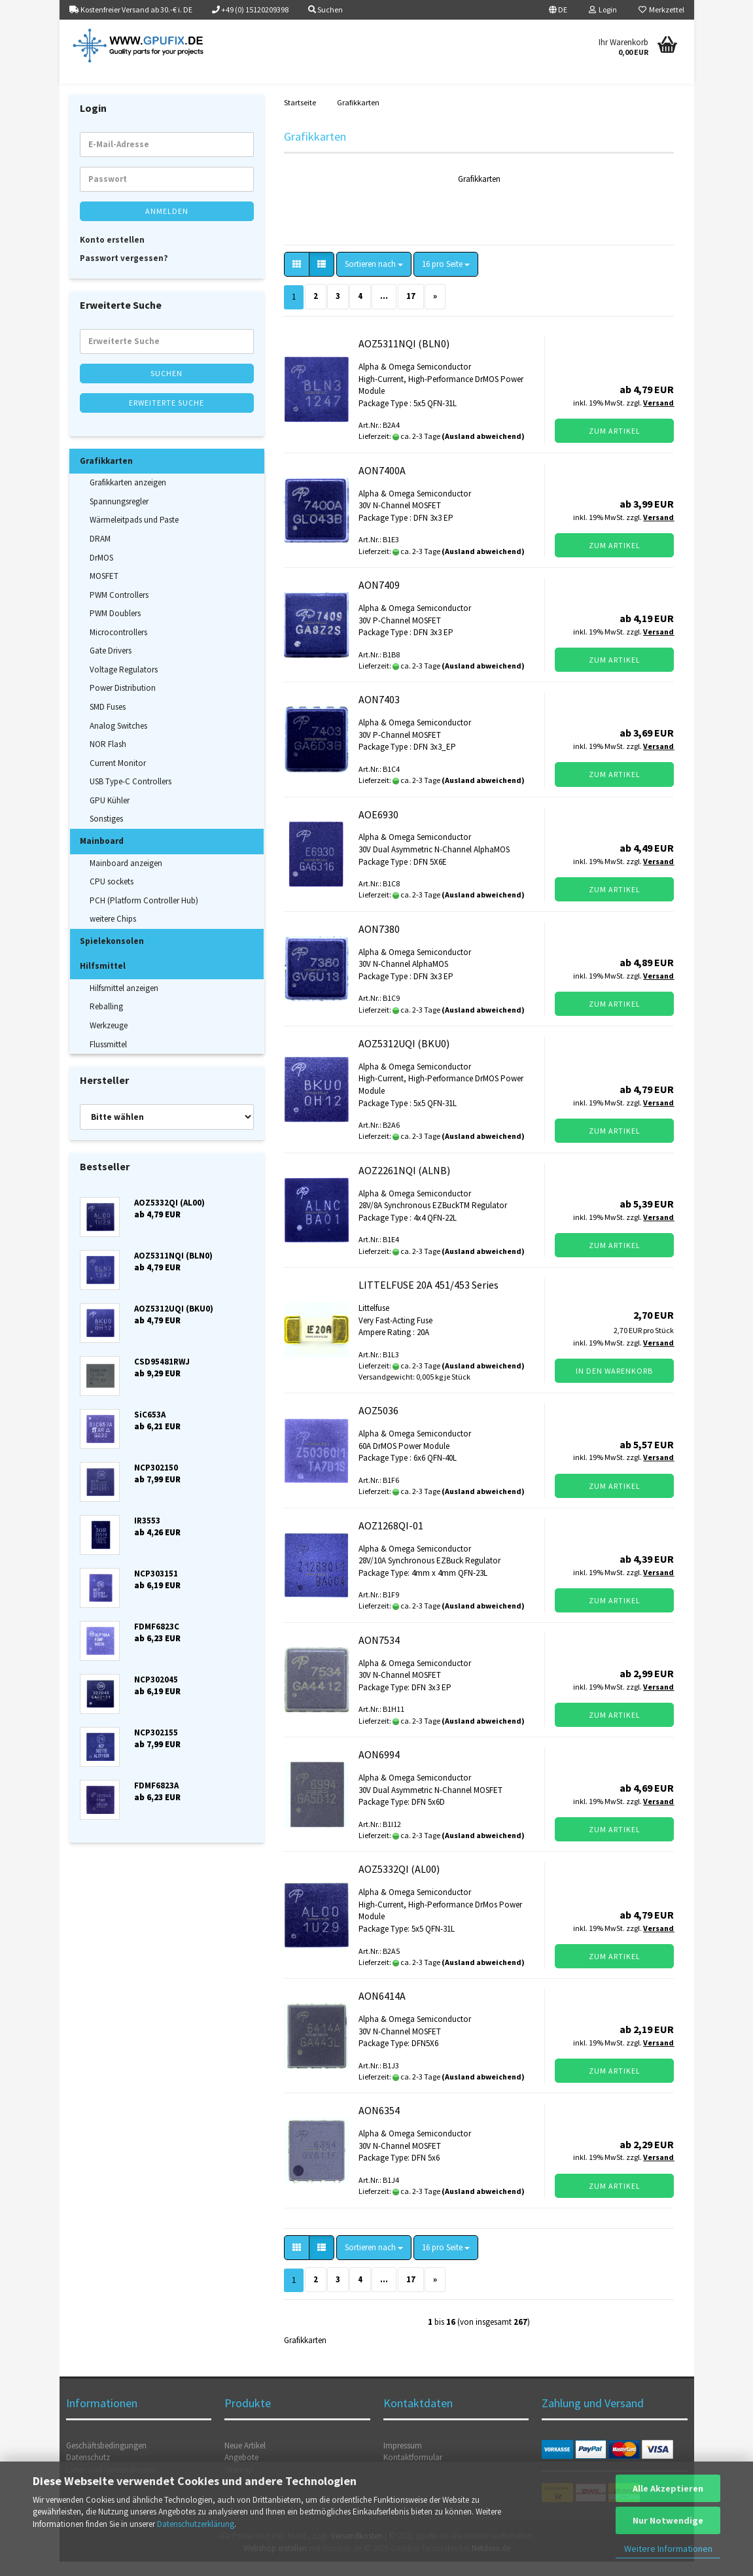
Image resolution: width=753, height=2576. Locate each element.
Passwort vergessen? (124, 272)
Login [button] (603, 9)
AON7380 (379, 943)
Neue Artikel (245, 2459)
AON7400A (382, 484)
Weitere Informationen (668, 2548)
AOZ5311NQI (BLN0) (404, 357)
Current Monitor (118, 777)
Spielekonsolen (112, 955)
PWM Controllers (119, 609)
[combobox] (374, 279)
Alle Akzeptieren (668, 2488)
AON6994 (379, 1768)
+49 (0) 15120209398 (250, 9)
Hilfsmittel (103, 980)
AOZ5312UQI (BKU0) (404, 1057)
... (384, 310)
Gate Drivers (110, 664)
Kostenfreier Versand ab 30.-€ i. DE (130, 9)
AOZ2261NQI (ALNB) (404, 1184)
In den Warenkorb (614, 1385)
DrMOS (101, 572)
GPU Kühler (110, 814)
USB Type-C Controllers (130, 795)
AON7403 (379, 713)
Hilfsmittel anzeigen (124, 1002)
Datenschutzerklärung (195, 2524)
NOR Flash (108, 758)
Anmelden (166, 225)
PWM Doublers (115, 627)
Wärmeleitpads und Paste (134, 534)
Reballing (106, 1021)
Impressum (402, 2459)
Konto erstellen (112, 254)
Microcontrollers (118, 646)
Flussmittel (108, 1058)
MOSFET (104, 590)
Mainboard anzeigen (126, 877)
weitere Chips (113, 933)
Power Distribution (123, 702)
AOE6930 (378, 828)
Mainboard (102, 855)
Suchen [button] (325, 9)
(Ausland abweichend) (483, 450)
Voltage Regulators (124, 683)
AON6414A (382, 2010)
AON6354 (379, 2125)
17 (410, 310)
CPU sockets (111, 895)
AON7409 (379, 599)
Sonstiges (106, 833)
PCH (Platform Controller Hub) (144, 914)
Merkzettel (661, 9)
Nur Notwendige (668, 2520)
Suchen (166, 387)
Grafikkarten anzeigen (128, 496)
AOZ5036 (378, 1425)
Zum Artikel (614, 445)
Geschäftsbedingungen (106, 2459)
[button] (558, 10)
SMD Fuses (108, 721)
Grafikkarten (106, 475)
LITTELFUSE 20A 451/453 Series (429, 1299)
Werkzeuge (109, 1039)
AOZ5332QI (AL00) (399, 1883)
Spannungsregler (119, 515)
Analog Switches (118, 740)
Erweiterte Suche (166, 417)
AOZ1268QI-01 (391, 1539)
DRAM (100, 553)
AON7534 (379, 1654)
